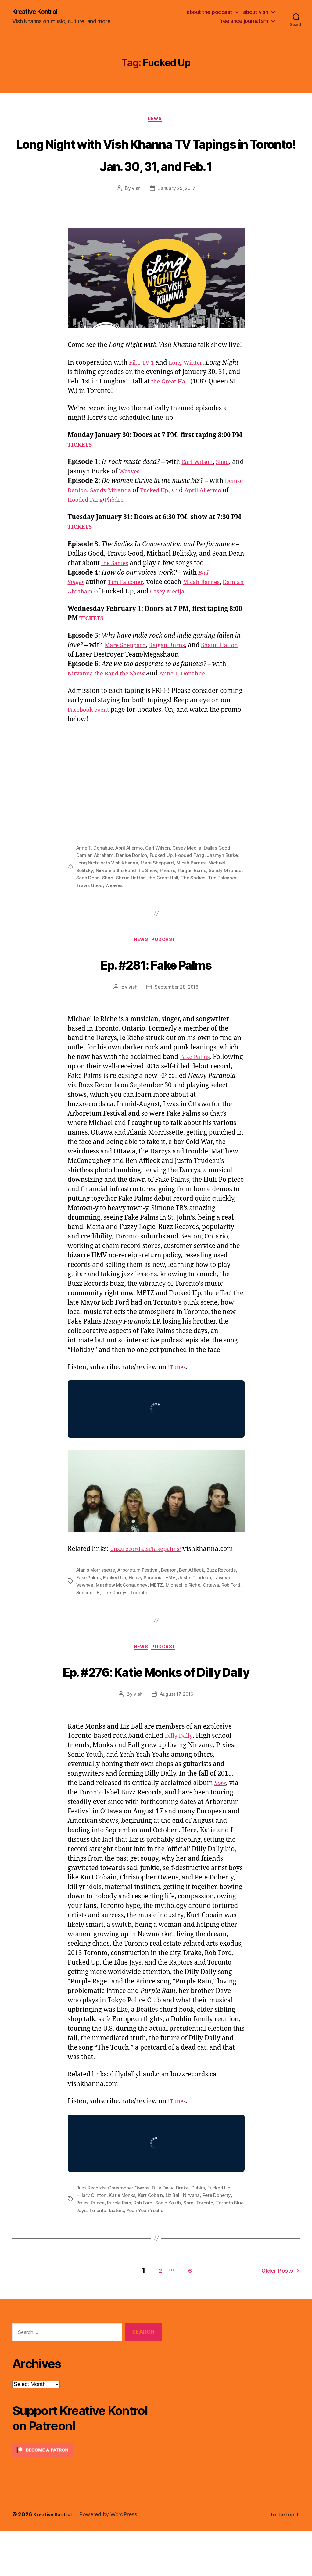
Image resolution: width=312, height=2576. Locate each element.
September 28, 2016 (176, 1012)
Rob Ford (86, 1617)
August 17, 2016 (177, 1742)
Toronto (163, 1617)
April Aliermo (131, 872)
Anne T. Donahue (195, 698)
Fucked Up (187, 515)
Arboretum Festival (140, 1595)
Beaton (173, 1595)
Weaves (144, 496)
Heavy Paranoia (169, 1602)
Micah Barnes (210, 606)
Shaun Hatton (152, 901)
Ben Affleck (197, 1595)
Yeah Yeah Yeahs (158, 2257)
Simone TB (111, 1617)
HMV (194, 1602)
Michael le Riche (204, 1609)
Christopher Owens (131, 2235)
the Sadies (116, 587)
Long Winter (190, 387)
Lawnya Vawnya (94, 1609)
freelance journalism (243, 21)
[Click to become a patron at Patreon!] (87, 2494)
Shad (227, 487)
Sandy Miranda (138, 515)
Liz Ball (176, 2242)
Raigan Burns (175, 670)
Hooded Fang (122, 524)
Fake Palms (197, 1082)
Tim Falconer (130, 606)
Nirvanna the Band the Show (111, 698)
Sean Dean (109, 901)
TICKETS (81, 469)
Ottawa (233, 1609)
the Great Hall (196, 406)
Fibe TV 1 (143, 387)
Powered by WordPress (112, 2559)
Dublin (202, 2235)
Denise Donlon (90, 515)
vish (135, 213)
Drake (186, 2235)
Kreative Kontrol (39, 12)
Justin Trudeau (218, 1602)
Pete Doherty (221, 2242)
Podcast (166, 964)
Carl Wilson (199, 487)
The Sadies (215, 901)
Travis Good (111, 909)
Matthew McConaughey (141, 1609)
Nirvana (195, 2242)
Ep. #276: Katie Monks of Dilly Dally (156, 1706)
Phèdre (154, 524)
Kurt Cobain (152, 2242)
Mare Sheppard (128, 670)
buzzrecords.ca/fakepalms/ (150, 1574)
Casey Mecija (198, 616)
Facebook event (91, 734)
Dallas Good (223, 872)
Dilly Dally (180, 1784)
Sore (193, 2250)
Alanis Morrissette (96, 1595)
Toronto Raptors (118, 2257)
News (156, 120)
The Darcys (138, 1617)
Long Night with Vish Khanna (107, 887)
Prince (99, 2250)
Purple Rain (121, 2250)
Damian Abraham (95, 616)
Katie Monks (123, 2242)
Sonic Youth (172, 2250)
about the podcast (209, 12)
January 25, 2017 (176, 213)
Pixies (82, 2250)
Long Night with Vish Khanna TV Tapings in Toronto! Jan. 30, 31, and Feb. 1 (156, 166)
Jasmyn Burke (226, 879)
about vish (255, 12)
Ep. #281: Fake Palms (156, 987)
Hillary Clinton (91, 2242)
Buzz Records (91, 2235)
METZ (177, 1609)
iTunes (178, 1392)
